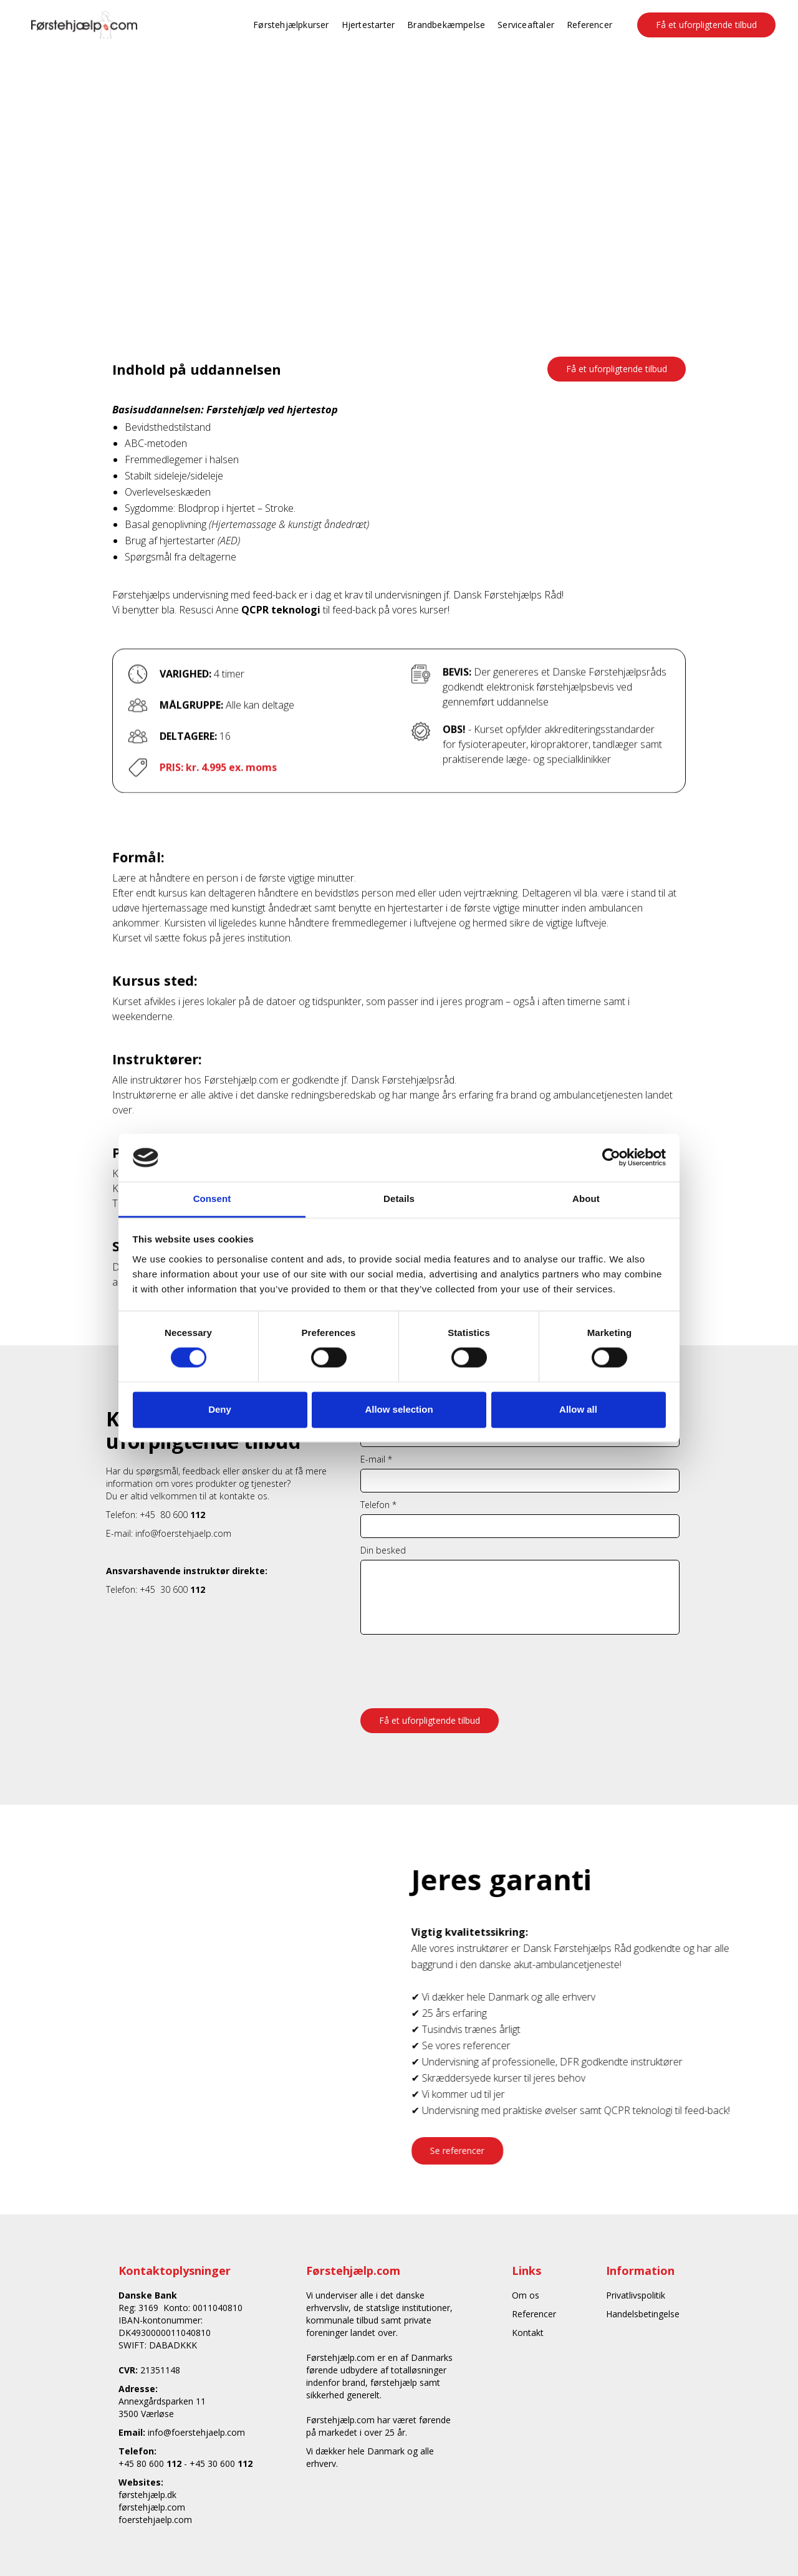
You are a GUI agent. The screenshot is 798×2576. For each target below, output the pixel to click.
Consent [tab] (212, 1198)
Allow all (578, 1409)
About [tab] (586, 1198)
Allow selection (399, 1409)
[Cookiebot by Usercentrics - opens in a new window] (611, 1157)
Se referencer (471, 2150)
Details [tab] (399, 1198)
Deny (219, 1409)
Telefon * (378, 1505)
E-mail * (376, 1459)
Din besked (383, 1550)
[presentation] (455, 1665)
